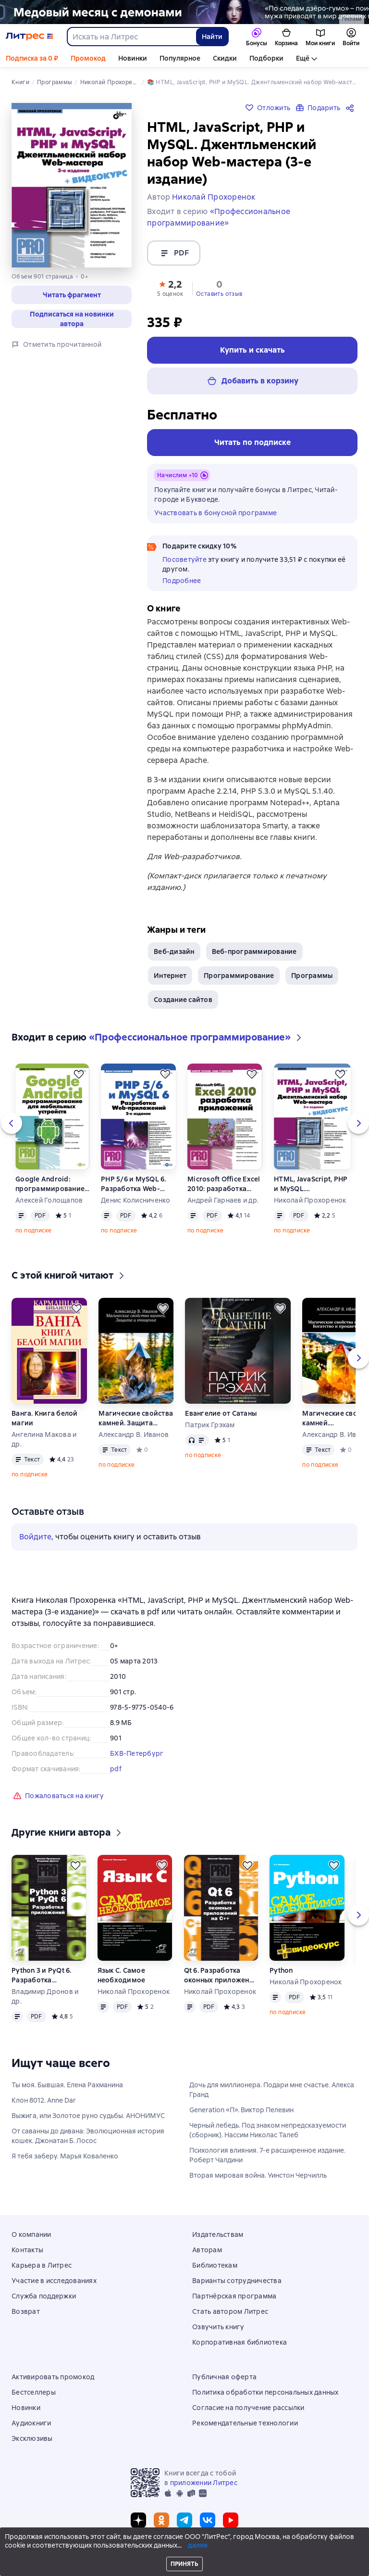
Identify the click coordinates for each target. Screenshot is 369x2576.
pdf (116, 1772)
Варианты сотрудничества (237, 2280)
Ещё (302, 58)
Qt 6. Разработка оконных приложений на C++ (221, 1979)
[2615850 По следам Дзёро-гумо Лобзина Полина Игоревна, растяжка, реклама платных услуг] (184, 12)
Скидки (225, 58)
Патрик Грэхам (209, 1428)
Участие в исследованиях (54, 2280)
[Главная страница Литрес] (29, 36)
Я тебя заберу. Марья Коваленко (65, 2160)
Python (281, 1974)
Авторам (207, 2250)
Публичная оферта (224, 2377)
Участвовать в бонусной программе (215, 512)
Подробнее (181, 580)
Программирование (239, 979)
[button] (170, 287)
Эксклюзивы (32, 2438)
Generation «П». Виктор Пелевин (241, 2113)
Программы (311, 979)
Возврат (26, 2311)
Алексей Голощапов (49, 1204)
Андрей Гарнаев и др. (222, 1204)
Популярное (180, 58)
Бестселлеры (34, 2392)
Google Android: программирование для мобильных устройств (50, 1188)
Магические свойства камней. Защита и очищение (135, 1422)
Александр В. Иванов (133, 1438)
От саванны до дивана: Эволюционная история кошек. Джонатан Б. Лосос (88, 2140)
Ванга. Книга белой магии (45, 1422)
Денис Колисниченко (136, 1204)
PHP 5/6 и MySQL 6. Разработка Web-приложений (133, 1188)
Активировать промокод (53, 2377)
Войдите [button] (35, 1540)
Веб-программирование (254, 955)
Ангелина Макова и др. (44, 1443)
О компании (31, 2234)
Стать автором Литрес (230, 2311)
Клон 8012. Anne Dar (44, 2104)
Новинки (132, 58)
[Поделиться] (351, 108)
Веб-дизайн (174, 955)
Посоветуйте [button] (184, 559)
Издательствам (217, 2234)
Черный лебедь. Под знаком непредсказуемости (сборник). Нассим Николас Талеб (267, 2134)
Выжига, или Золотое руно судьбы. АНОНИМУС (88, 2119)
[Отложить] (79, 1078)
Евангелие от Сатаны (221, 1417)
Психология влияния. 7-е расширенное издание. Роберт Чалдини (267, 2159)
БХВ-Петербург (136, 1757)
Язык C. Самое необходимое (122, 1979)
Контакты (27, 2250)
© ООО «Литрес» (184, 2550)
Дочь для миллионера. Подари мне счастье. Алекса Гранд (271, 2093)
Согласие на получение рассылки (248, 2407)
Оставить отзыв (219, 294)
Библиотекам (214, 2265)
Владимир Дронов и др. (45, 2000)
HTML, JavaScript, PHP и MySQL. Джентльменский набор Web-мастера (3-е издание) (310, 1188)
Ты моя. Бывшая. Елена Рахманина (67, 2088)
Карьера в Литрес (42, 2265)
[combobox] (131, 36)
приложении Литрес (203, 2482)
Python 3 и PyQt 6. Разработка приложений (42, 1979)
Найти (212, 36)
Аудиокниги (31, 2423)
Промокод (88, 58)
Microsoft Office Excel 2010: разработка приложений (223, 1188)
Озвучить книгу (218, 2326)
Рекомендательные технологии (245, 2423)
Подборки (266, 58)
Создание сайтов (183, 1003)
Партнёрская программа (234, 2296)
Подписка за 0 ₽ (32, 58)
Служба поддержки (44, 2296)
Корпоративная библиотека (239, 2342)
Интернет (170, 979)
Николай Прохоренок (310, 1204)
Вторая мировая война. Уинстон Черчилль (258, 2179)
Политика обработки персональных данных (265, 2392)
